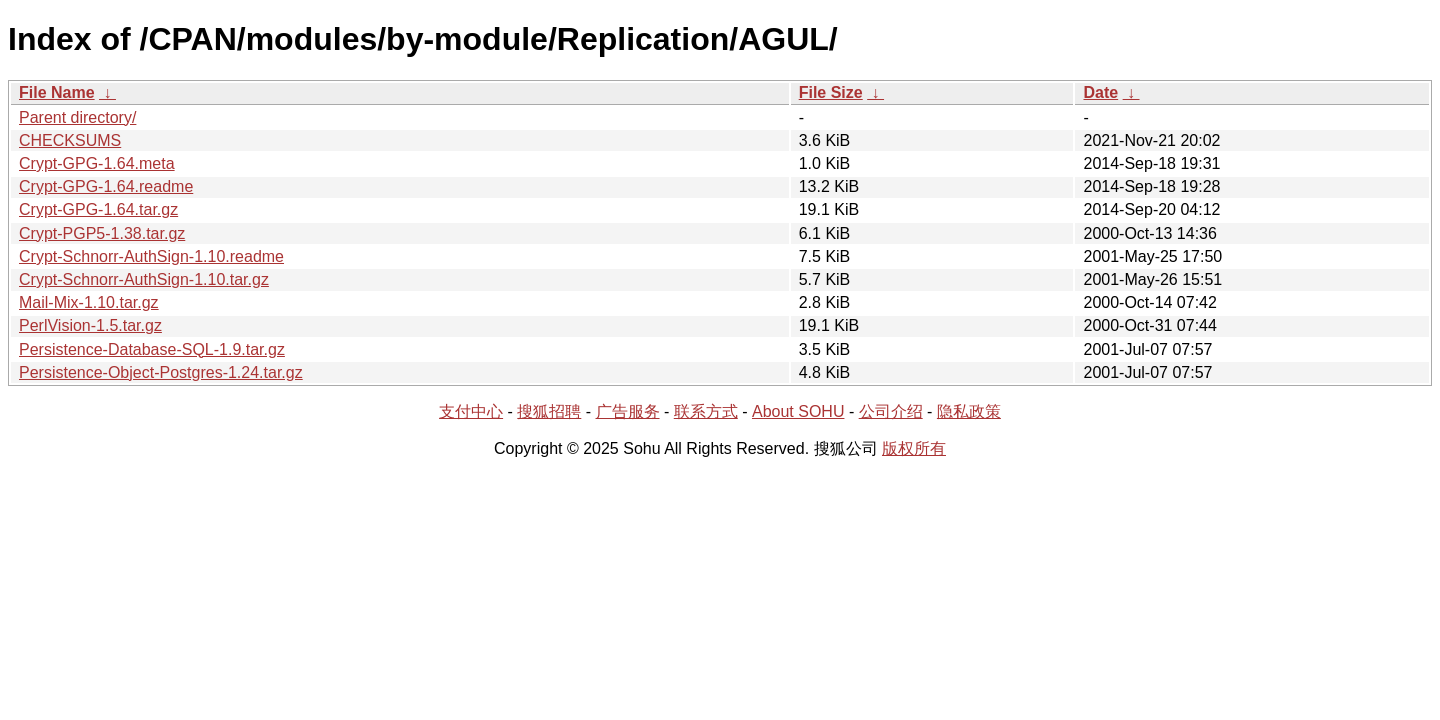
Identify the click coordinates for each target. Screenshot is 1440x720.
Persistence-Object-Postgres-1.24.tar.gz (161, 372)
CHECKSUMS (70, 140)
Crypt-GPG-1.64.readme (106, 186)
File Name (57, 92)
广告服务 (628, 411)
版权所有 (914, 448)
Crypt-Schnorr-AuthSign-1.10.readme (151, 256)
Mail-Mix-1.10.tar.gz (89, 302)
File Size (831, 92)
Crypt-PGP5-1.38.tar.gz (102, 233)
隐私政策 (969, 411)
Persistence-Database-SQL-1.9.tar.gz (152, 349)
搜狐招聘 (549, 411)
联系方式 (706, 411)
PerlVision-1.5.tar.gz (90, 325)
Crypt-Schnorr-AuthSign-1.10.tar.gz (144, 279)
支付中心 (471, 411)
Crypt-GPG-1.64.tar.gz (98, 209)
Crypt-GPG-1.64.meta (97, 163)
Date (1100, 92)
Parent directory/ (77, 117)
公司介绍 (891, 411)
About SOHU (798, 411)
